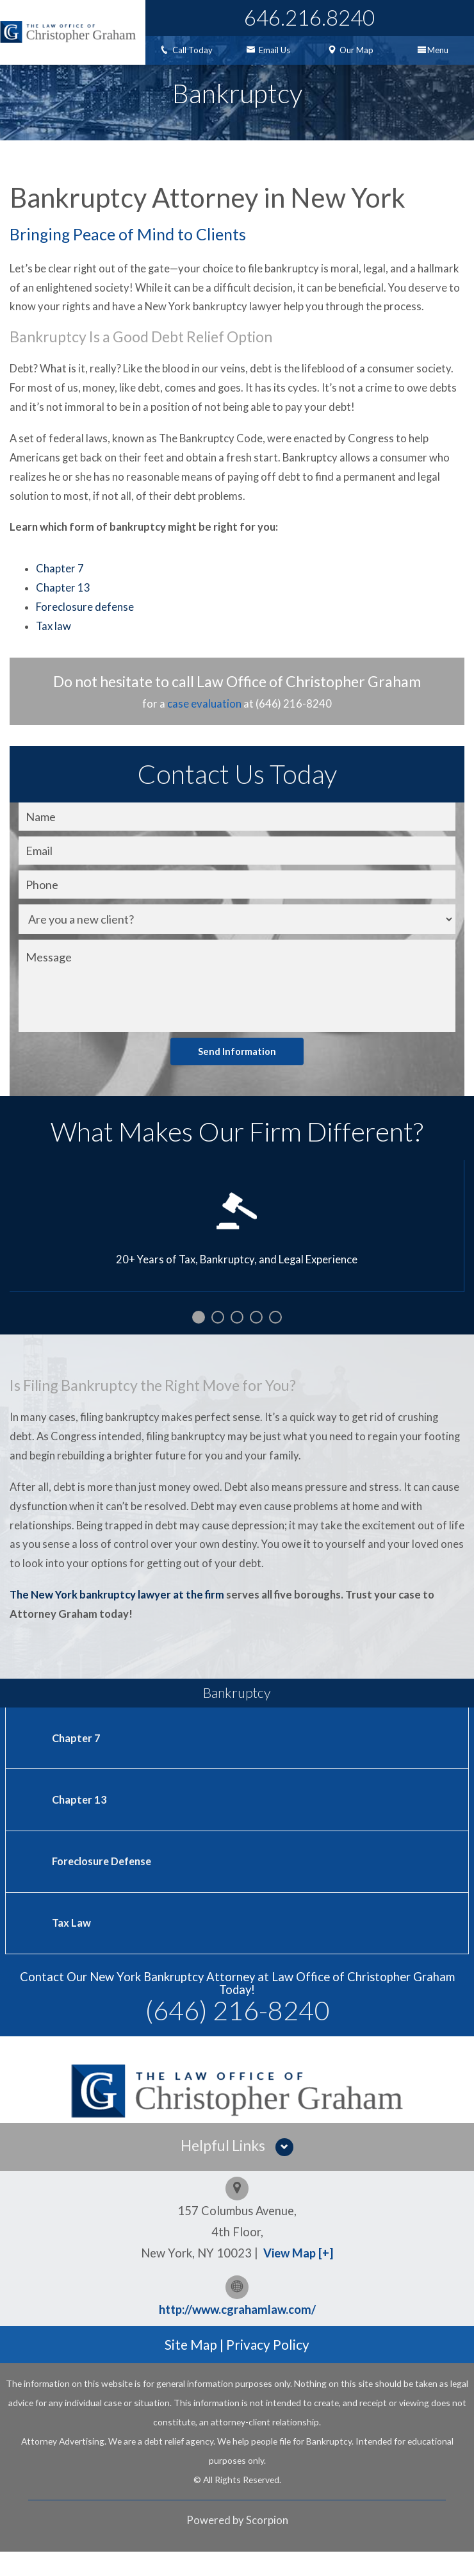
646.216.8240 (309, 17)
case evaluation (204, 724)
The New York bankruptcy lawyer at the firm (117, 1615)
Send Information (237, 1071)
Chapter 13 (63, 608)
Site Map (191, 2369)
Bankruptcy (237, 1713)
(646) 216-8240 (237, 2034)
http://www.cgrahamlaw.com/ (237, 2334)
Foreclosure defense (85, 627)
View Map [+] (298, 2277)
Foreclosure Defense (104, 1883)
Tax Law (71, 1946)
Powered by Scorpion (237, 2544)
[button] (237, 2171)
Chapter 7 (60, 589)
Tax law (53, 646)
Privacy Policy (267, 2369)
